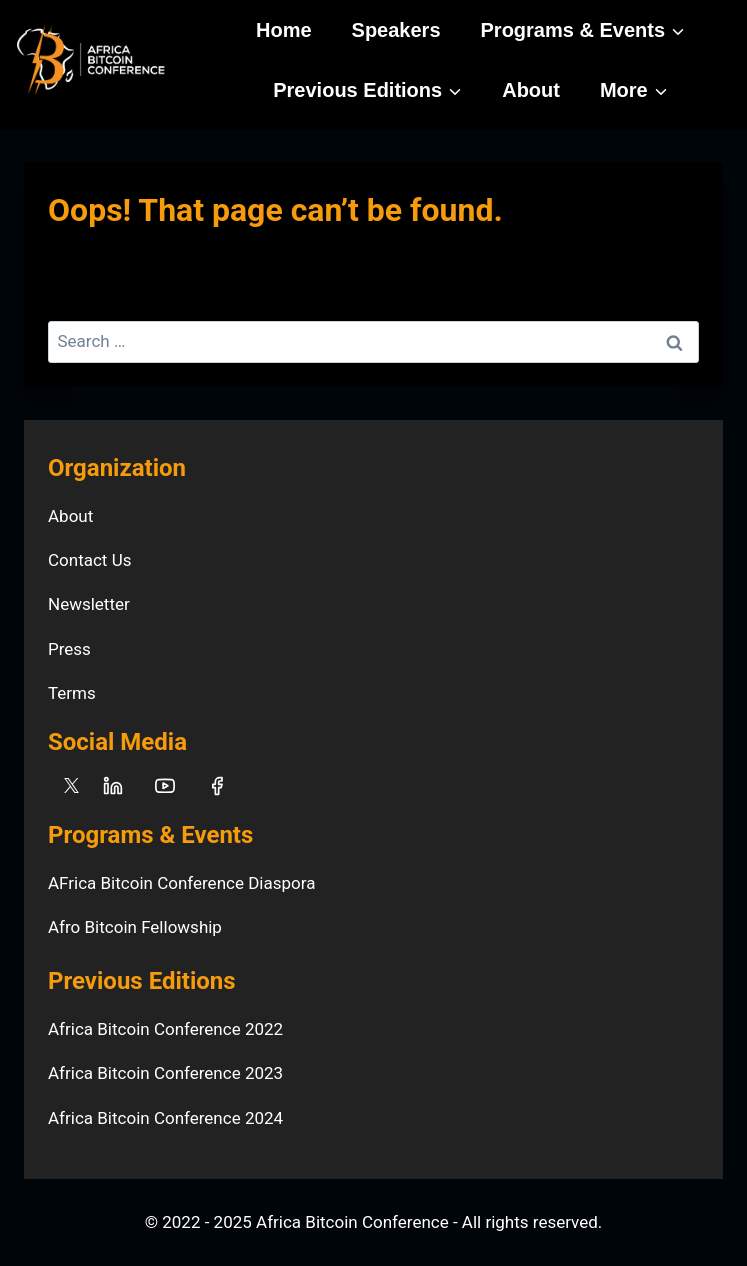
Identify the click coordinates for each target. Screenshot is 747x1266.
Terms (72, 693)
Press (69, 649)
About (531, 90)
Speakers (396, 30)
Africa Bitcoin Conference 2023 (165, 1073)
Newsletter (89, 604)
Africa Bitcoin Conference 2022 (165, 1029)
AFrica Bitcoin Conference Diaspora (181, 883)
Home (284, 30)
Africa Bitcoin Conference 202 (161, 1118)
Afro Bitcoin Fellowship (135, 927)
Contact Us (89, 560)
